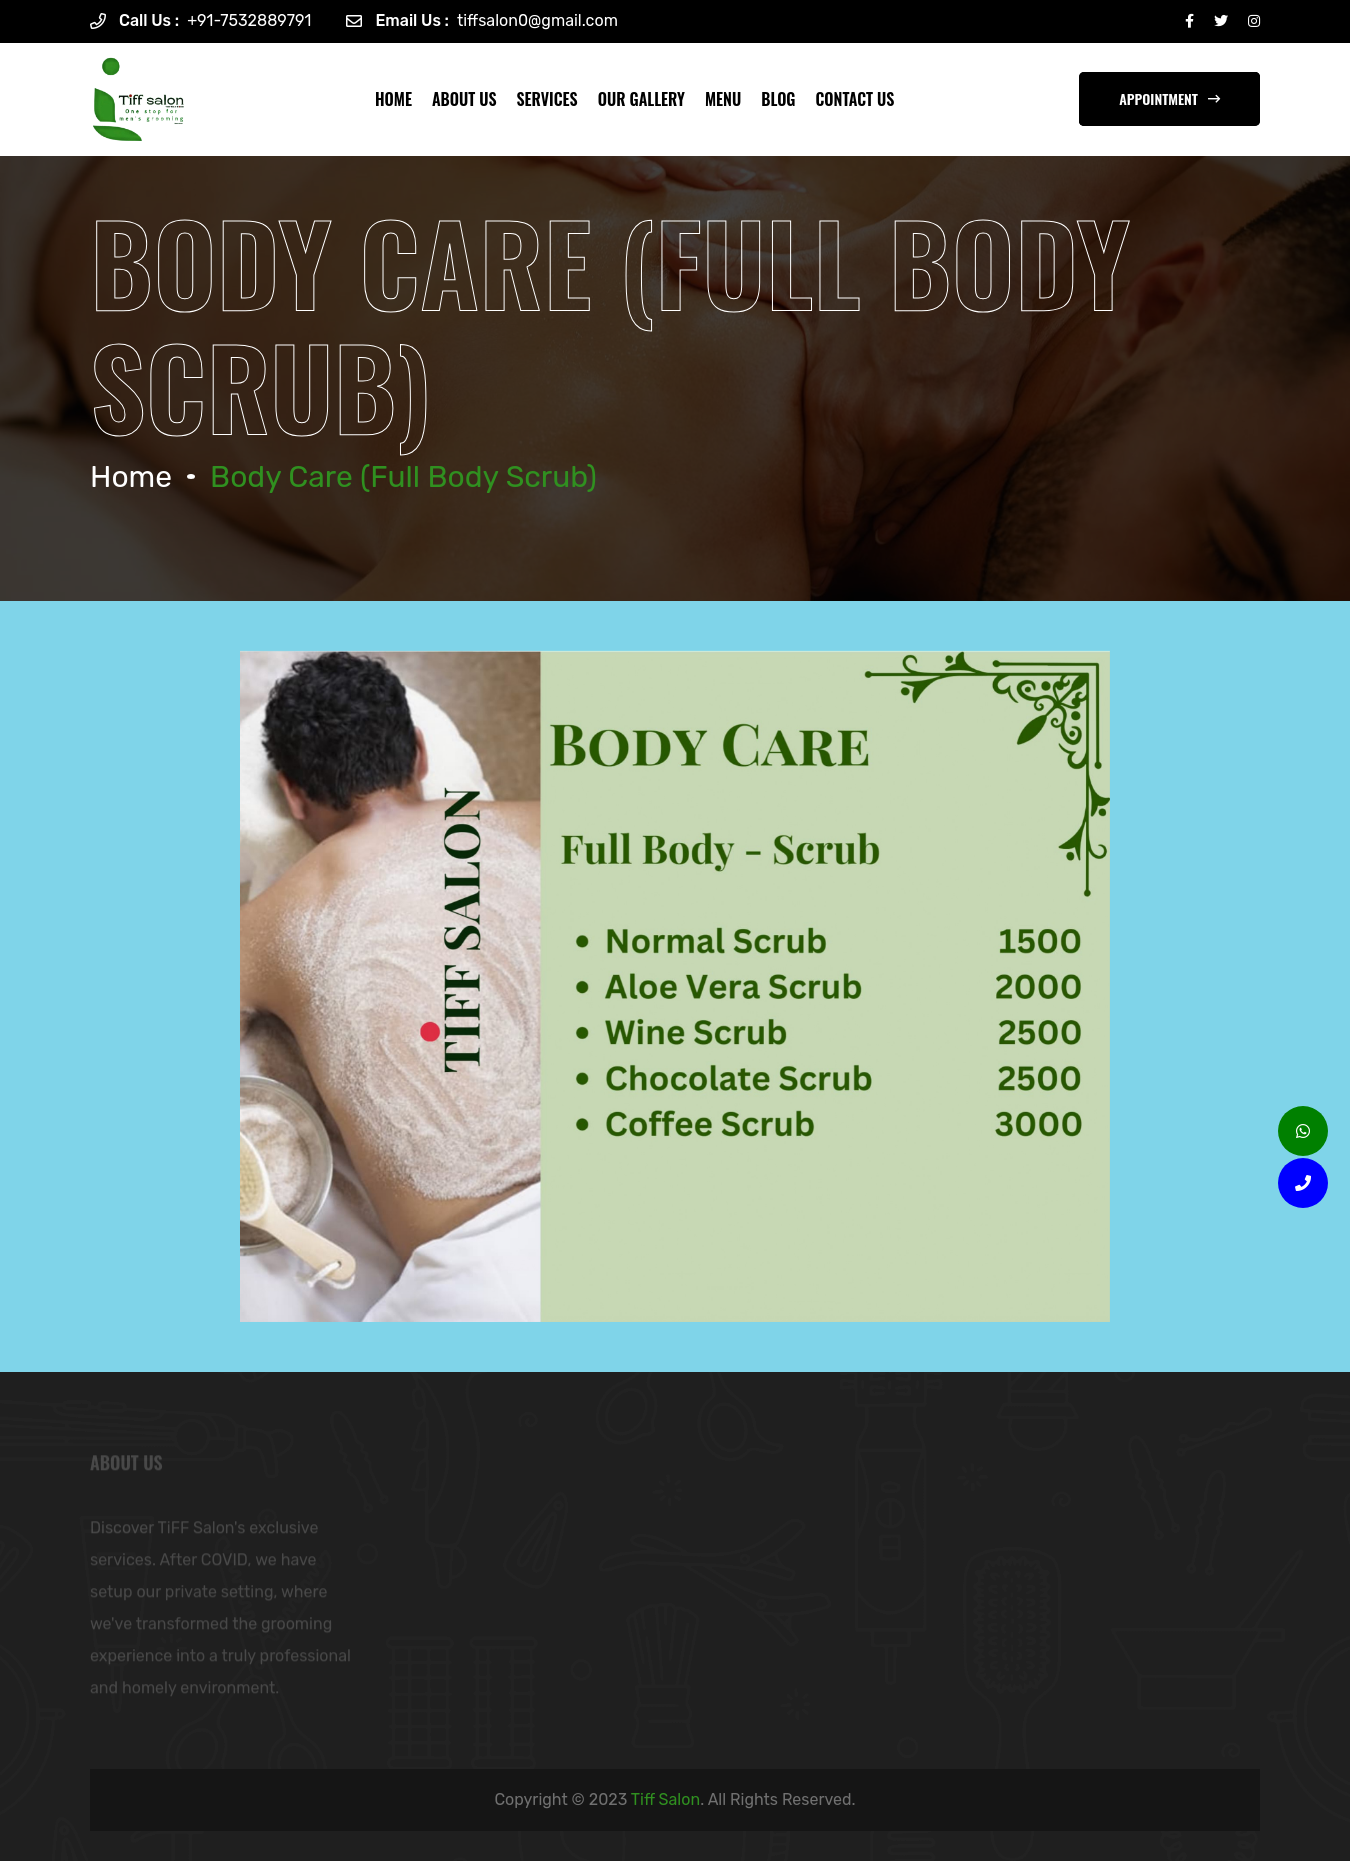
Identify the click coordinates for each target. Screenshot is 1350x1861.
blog (778, 99)
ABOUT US (464, 99)
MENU (723, 99)
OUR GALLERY (641, 99)
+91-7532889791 (249, 20)
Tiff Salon (665, 1799)
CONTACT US (855, 99)
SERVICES (547, 99)
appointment (1169, 98)
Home (393, 99)
